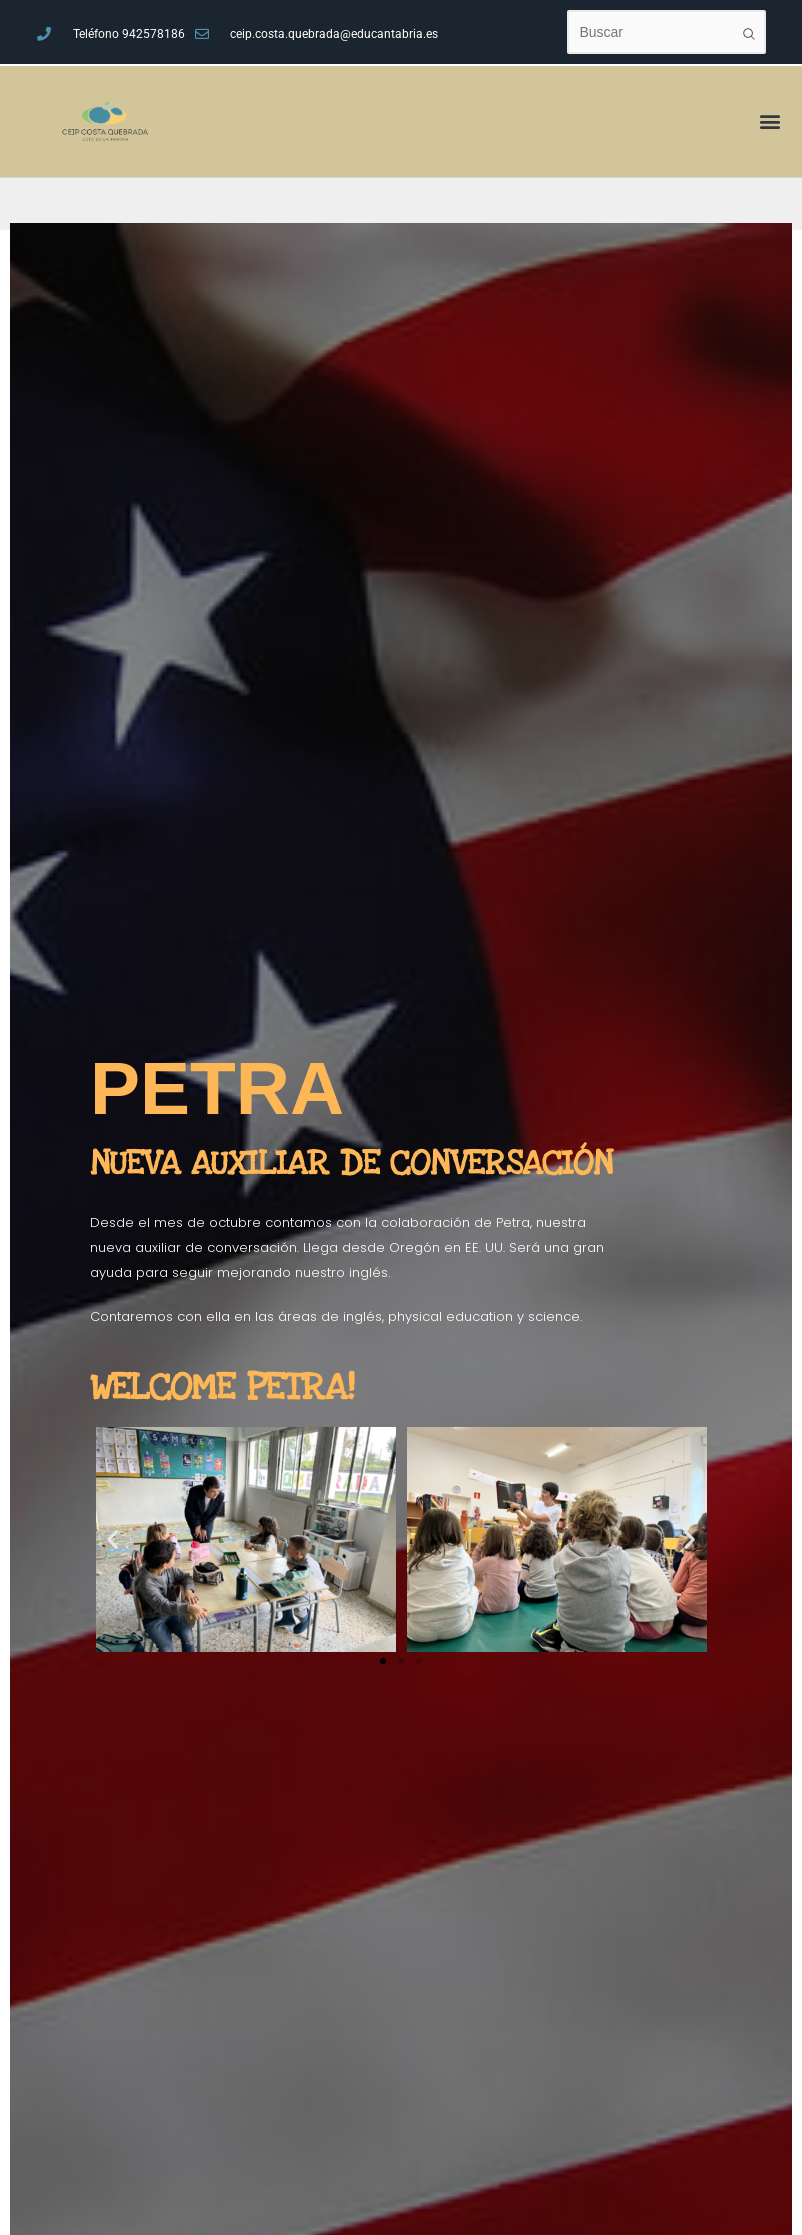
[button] (112, 1539)
